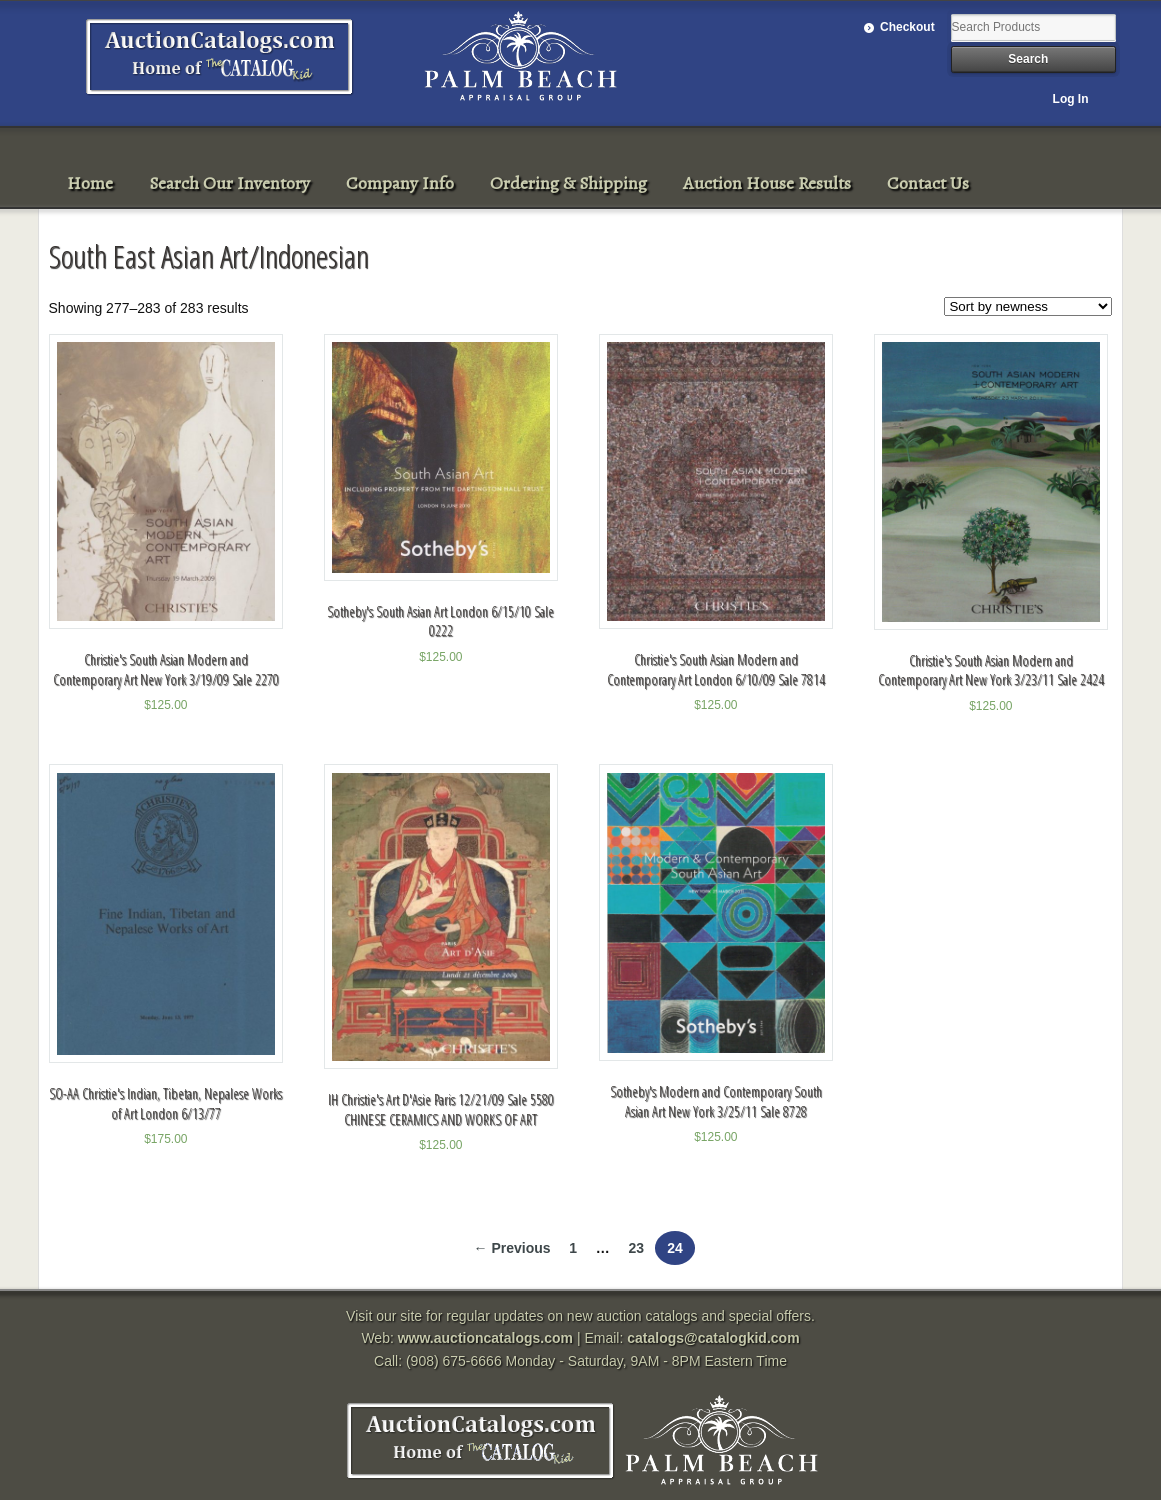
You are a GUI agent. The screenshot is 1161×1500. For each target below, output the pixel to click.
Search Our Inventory (229, 183)
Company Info (400, 183)
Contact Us (928, 183)
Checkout (907, 27)
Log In (1071, 99)
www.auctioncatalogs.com (485, 1338)
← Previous (512, 1248)
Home (90, 183)
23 (636, 1248)
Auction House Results (767, 183)
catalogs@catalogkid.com (713, 1338)
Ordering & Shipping (568, 183)
